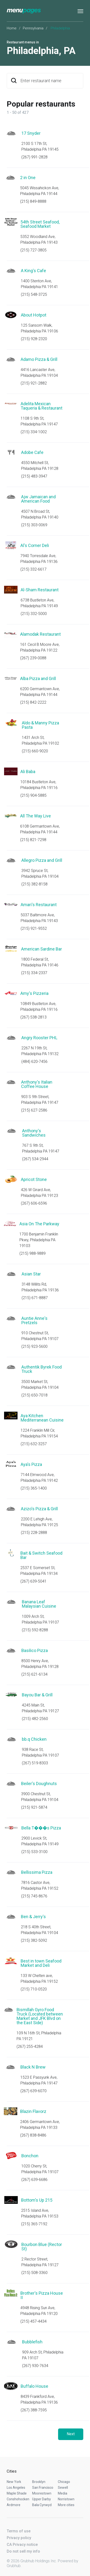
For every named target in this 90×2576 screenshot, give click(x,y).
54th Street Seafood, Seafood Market (40, 224)
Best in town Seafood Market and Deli (41, 1963)
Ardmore (13, 2505)
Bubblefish (32, 2341)
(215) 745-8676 (34, 1896)
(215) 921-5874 (34, 1807)
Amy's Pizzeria (34, 993)
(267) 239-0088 (33, 658)
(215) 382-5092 (34, 1940)
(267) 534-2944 (35, 1159)
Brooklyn (38, 2482)
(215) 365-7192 (34, 2224)
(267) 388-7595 (34, 2410)
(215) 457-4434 (33, 2321)
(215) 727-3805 (33, 250)
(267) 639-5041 (33, 1581)
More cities (66, 2505)
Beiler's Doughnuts (39, 1783)
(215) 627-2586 (34, 1110)
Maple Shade (17, 2493)
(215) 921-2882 (34, 383)
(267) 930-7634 (35, 2365)
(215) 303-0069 (34, 525)
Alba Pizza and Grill (38, 678)
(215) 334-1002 (34, 432)
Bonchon (29, 2155)
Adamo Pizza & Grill (39, 359)
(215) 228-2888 (34, 1532)
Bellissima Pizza (36, 1872)
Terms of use (18, 2531)
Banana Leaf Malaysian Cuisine (39, 1604)
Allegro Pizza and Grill (41, 860)
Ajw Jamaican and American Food (38, 499)
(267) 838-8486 (33, 2135)
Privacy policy (19, 2538)
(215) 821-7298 (33, 839)
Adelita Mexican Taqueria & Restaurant (41, 406)
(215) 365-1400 (34, 1488)
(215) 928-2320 (34, 339)
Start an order (73, 140)
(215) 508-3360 (34, 2272)
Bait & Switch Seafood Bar (41, 1555)
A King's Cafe (33, 270)
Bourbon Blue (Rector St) (41, 2246)
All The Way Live (35, 815)
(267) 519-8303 (35, 1763)
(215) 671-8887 (35, 1297)
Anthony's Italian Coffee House (36, 1084)
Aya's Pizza (31, 1464)
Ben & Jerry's (33, 1916)
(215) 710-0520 (34, 1989)
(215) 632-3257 (34, 1444)
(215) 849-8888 (33, 201)
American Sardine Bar (41, 948)
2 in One (28, 177)
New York (14, 2482)
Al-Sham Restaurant (40, 589)
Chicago (64, 2482)
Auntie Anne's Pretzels (34, 1320)
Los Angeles (16, 2487)
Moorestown (41, 2493)
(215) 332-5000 (34, 613)
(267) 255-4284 (30, 2046)
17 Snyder (31, 133)
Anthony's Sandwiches (34, 1133)
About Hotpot (33, 314)
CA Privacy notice (22, 2544)
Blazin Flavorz (33, 2111)
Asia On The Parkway (39, 1223)
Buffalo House (34, 2386)
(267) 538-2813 (33, 1017)
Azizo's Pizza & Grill (39, 1508)
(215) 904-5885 (33, 795)
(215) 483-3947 (34, 476)
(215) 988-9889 (32, 1253)
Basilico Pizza (34, 1650)
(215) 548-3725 (34, 294)
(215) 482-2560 (35, 1718)
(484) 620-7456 (34, 1061)
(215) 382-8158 (34, 884)
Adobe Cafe (32, 452)
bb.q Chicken (34, 1739)
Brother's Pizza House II (41, 2295)
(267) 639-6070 (33, 2091)
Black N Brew (33, 2067)
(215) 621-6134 (34, 1674)
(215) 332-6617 (33, 569)
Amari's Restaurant (39, 904)
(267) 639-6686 (34, 2179)
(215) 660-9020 (35, 751)
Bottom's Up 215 (36, 2200)
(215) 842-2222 (33, 702)
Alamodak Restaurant (40, 634)
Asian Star (31, 1273)
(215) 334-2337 (34, 973)
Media (62, 2493)
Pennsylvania (33, 28)
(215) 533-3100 (34, 1851)
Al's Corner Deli (34, 545)
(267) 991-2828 (34, 157)
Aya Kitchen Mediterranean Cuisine (42, 1418)
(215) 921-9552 (34, 928)
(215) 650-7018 (34, 1395)
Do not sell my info (23, 2551)
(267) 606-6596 (34, 1203)
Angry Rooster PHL (39, 1037)
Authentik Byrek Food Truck (41, 1369)
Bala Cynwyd (42, 2505)
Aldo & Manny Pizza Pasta (40, 725)
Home (12, 28)
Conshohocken (18, 2499)
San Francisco (42, 2487)
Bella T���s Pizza (41, 1827)
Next (71, 2434)
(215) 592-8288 (35, 1630)
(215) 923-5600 (34, 1346)
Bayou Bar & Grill (37, 1694)
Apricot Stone (34, 1179)
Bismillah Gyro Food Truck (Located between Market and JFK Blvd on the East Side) (40, 2016)
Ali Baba (27, 771)
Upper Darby (41, 2499)
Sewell (63, 2487)
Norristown (66, 2499)
